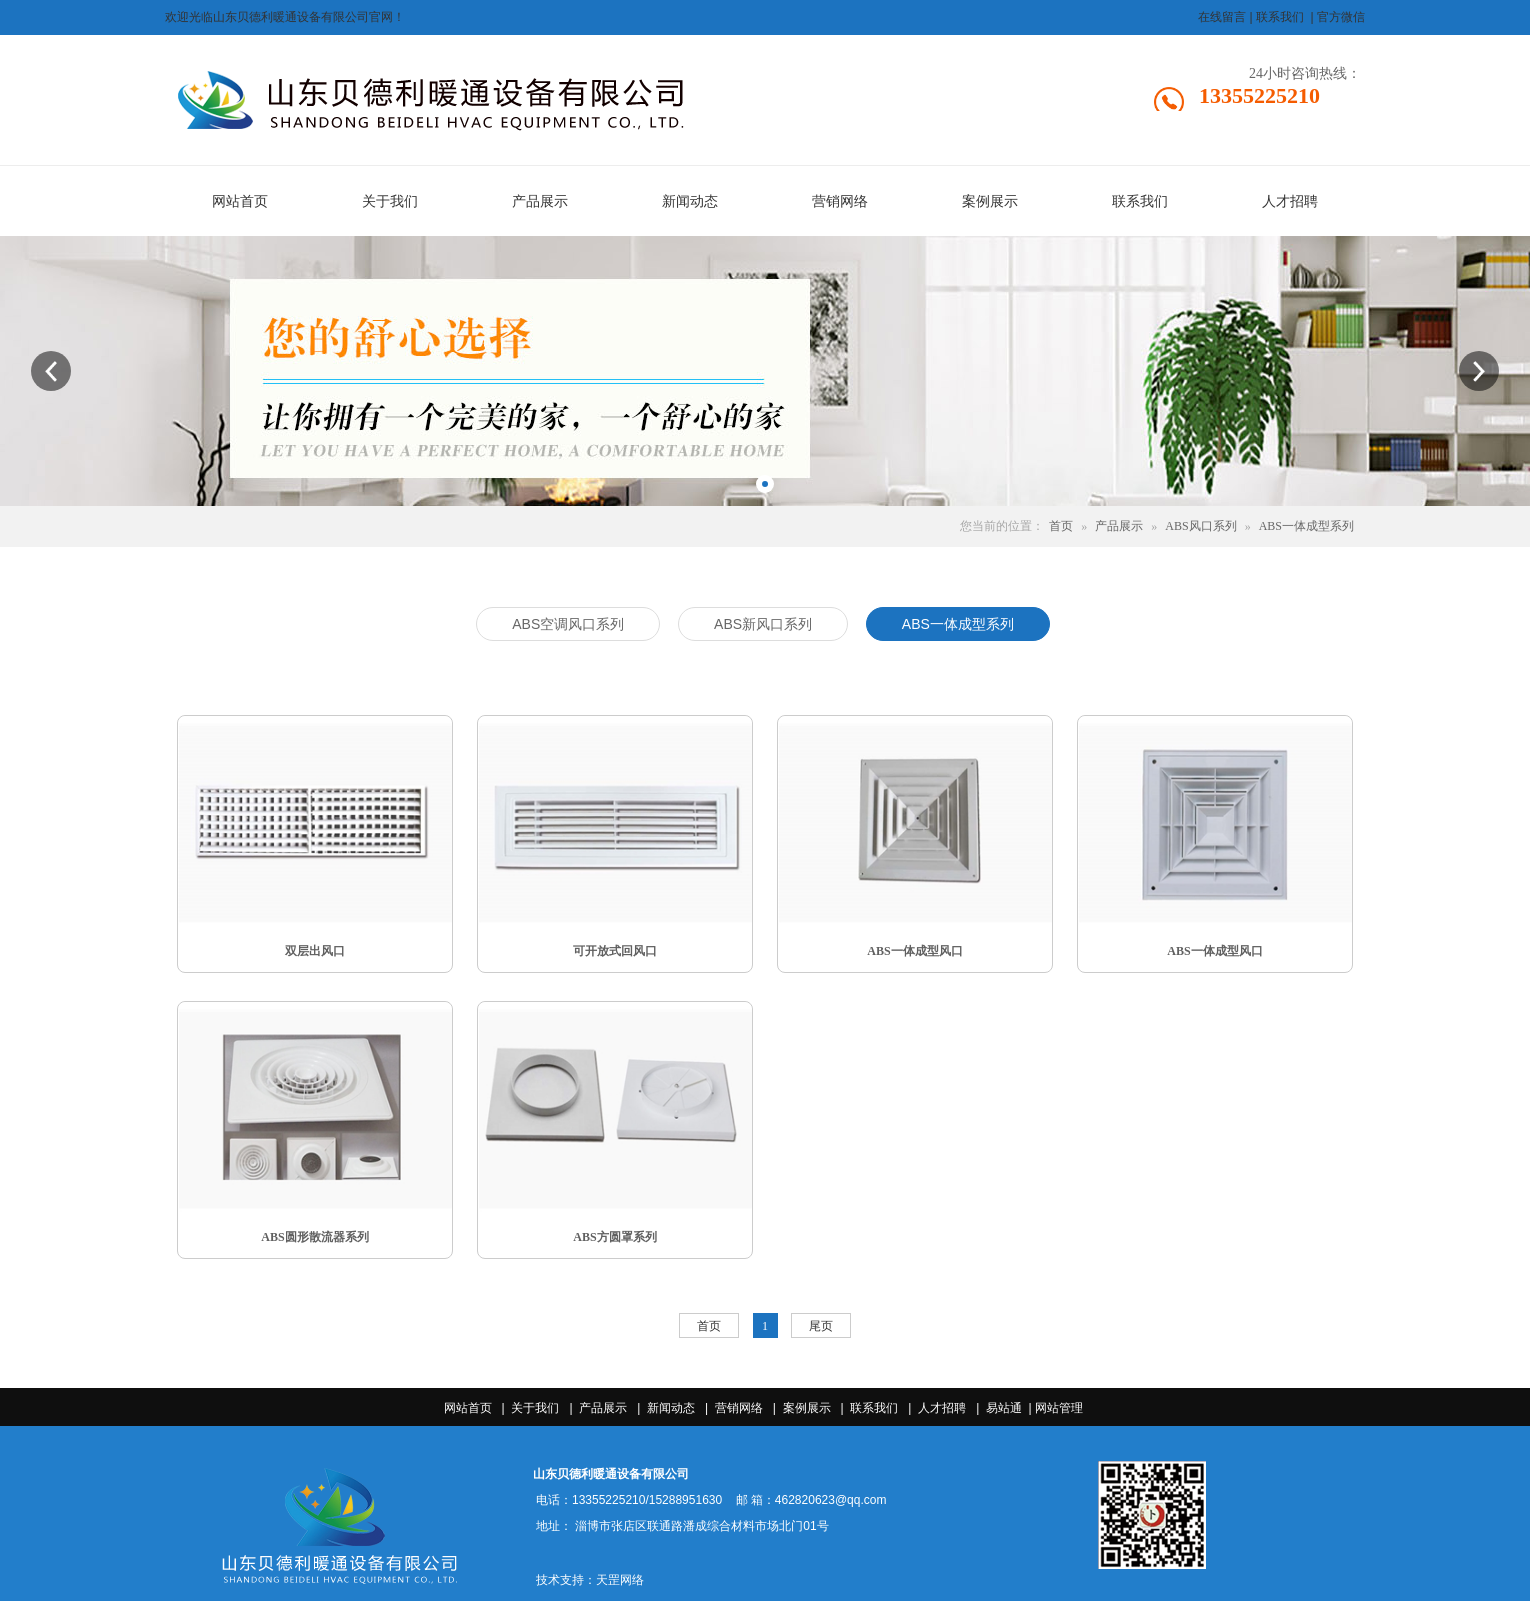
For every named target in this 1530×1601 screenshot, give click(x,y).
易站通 (1010, 1408)
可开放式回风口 (615, 951)
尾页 (821, 1326)
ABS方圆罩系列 (614, 1237)
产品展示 (1119, 526)
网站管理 (1059, 1408)
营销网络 (739, 1408)
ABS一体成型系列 (1306, 526)
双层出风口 (315, 951)
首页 (1061, 526)
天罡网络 (620, 1580)
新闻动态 (671, 1408)
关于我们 (535, 1408)
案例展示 (807, 1408)
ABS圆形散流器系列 (314, 1237)
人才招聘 (942, 1408)
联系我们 (874, 1408)
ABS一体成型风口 (914, 951)
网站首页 (468, 1408)
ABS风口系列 (1200, 526)
